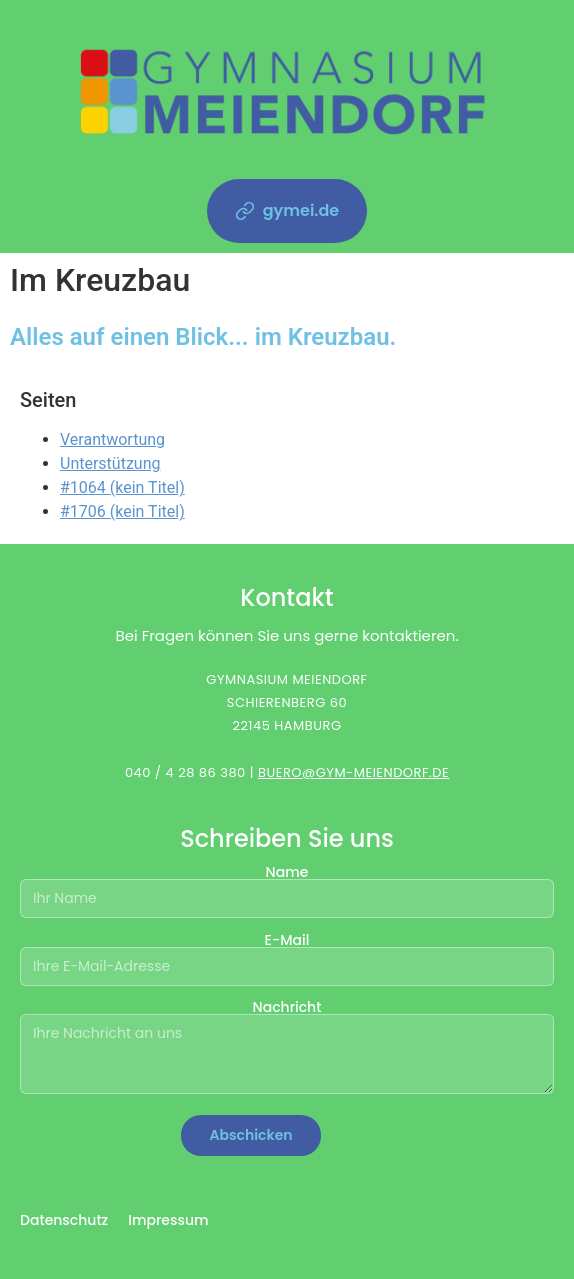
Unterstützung (110, 463)
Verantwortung (112, 439)
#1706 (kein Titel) (122, 511)
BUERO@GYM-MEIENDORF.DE (353, 772)
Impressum (168, 1220)
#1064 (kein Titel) (122, 487)
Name (287, 886)
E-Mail (287, 954)
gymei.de (287, 210)
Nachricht (287, 1048)
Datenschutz (64, 1220)
